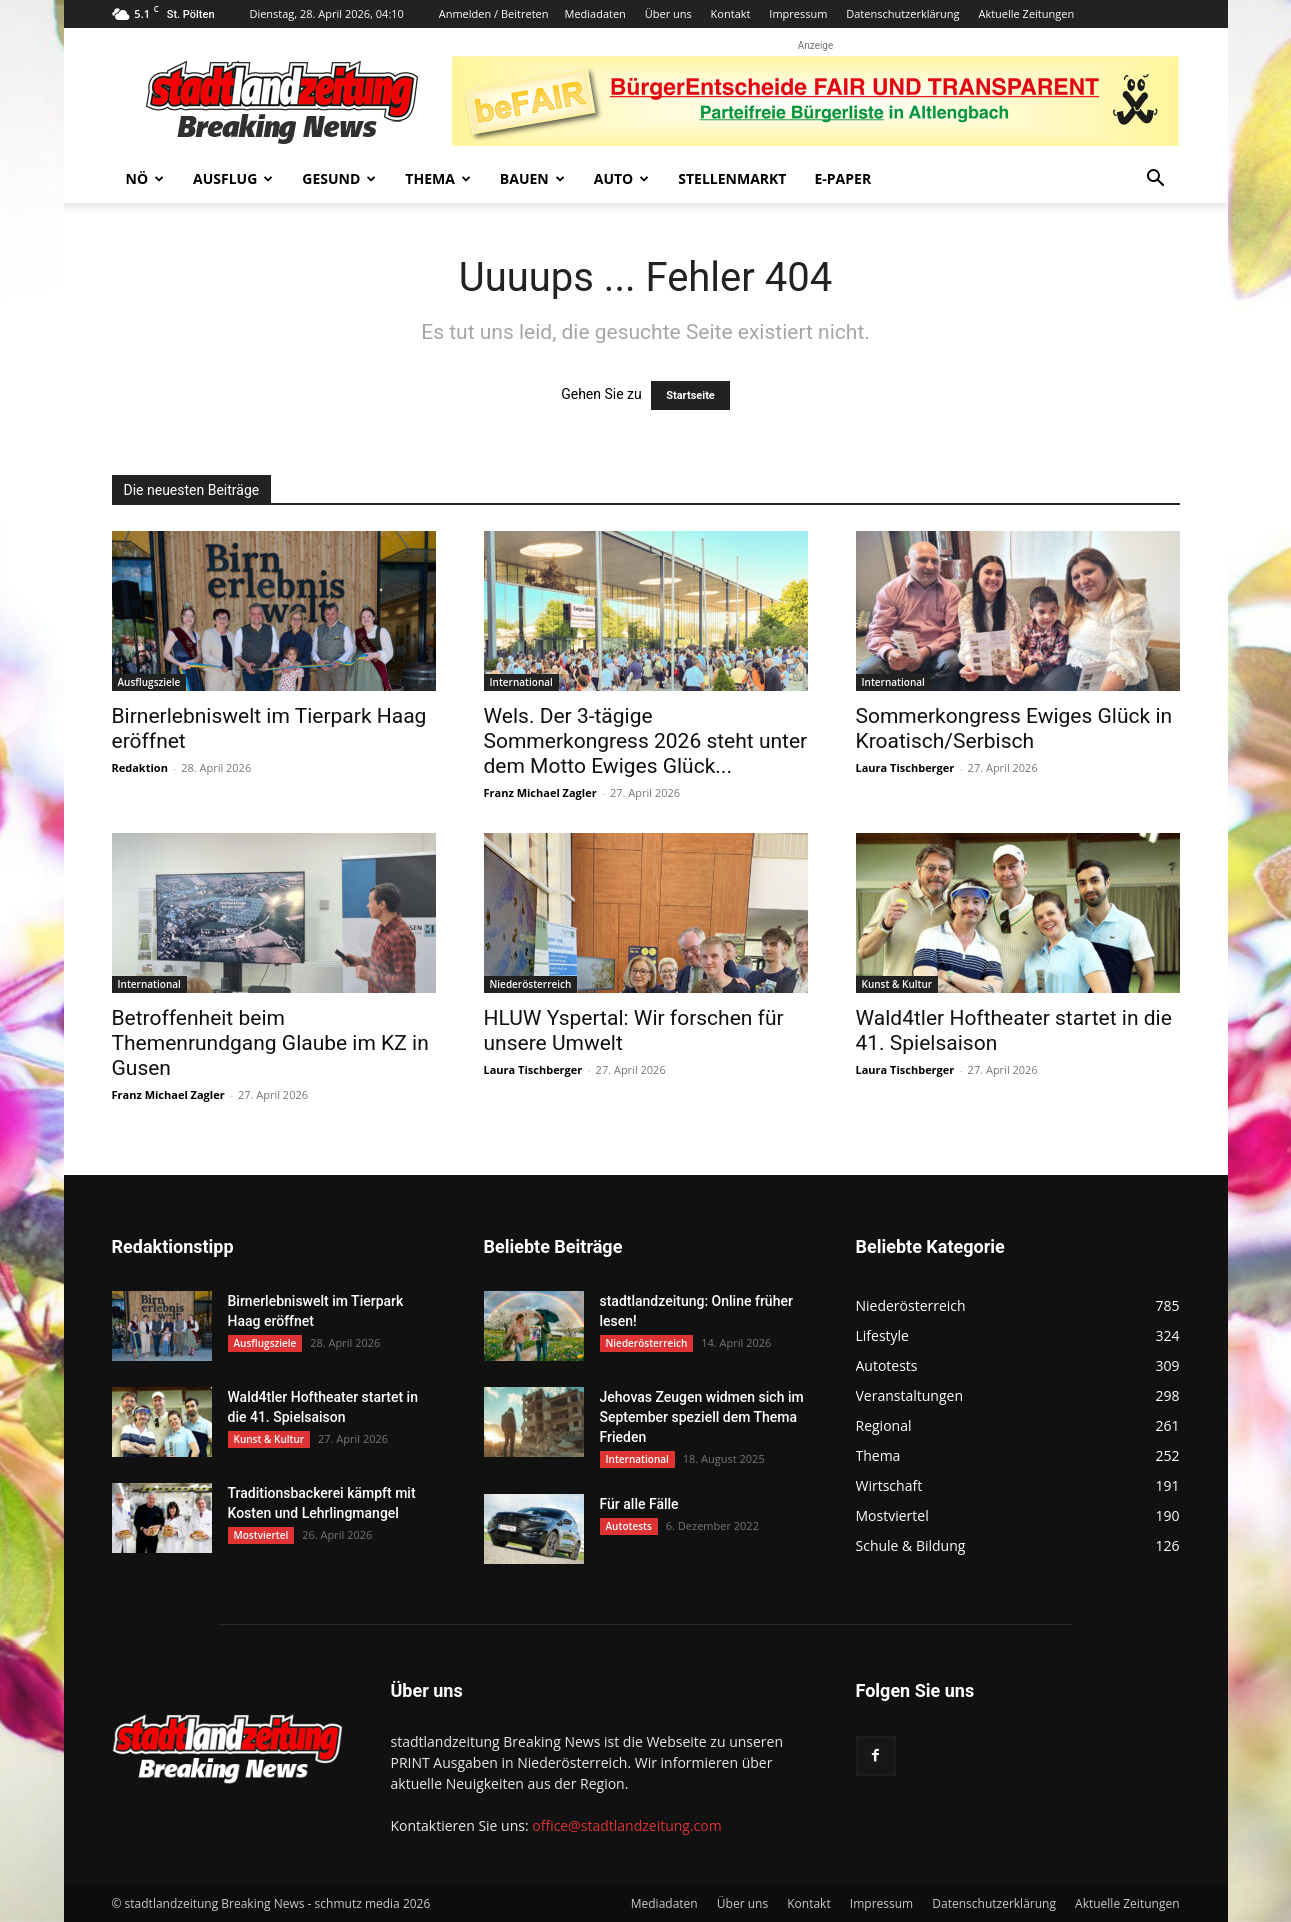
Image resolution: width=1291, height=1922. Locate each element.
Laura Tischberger (905, 767)
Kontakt (731, 13)
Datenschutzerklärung (902, 13)
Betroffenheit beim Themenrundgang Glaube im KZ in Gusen (270, 1043)
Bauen (532, 178)
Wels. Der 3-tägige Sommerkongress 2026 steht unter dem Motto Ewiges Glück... (646, 741)
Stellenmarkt (732, 178)
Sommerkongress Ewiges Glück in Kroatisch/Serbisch (1014, 728)
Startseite (690, 395)
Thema (438, 178)
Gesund (339, 178)
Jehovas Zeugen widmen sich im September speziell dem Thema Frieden (702, 1417)
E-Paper (842, 178)
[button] (1156, 180)
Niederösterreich (531, 984)
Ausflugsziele (149, 682)
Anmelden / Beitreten (494, 13)
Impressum (798, 13)
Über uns (668, 13)
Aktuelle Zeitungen (1026, 13)
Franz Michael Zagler (540, 792)
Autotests (629, 1526)
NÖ (145, 178)
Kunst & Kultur (897, 984)
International (521, 682)
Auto (622, 178)
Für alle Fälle (639, 1504)
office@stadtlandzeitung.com (626, 1825)
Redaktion (140, 767)
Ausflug (233, 178)
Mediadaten (594, 13)
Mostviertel (261, 1535)
